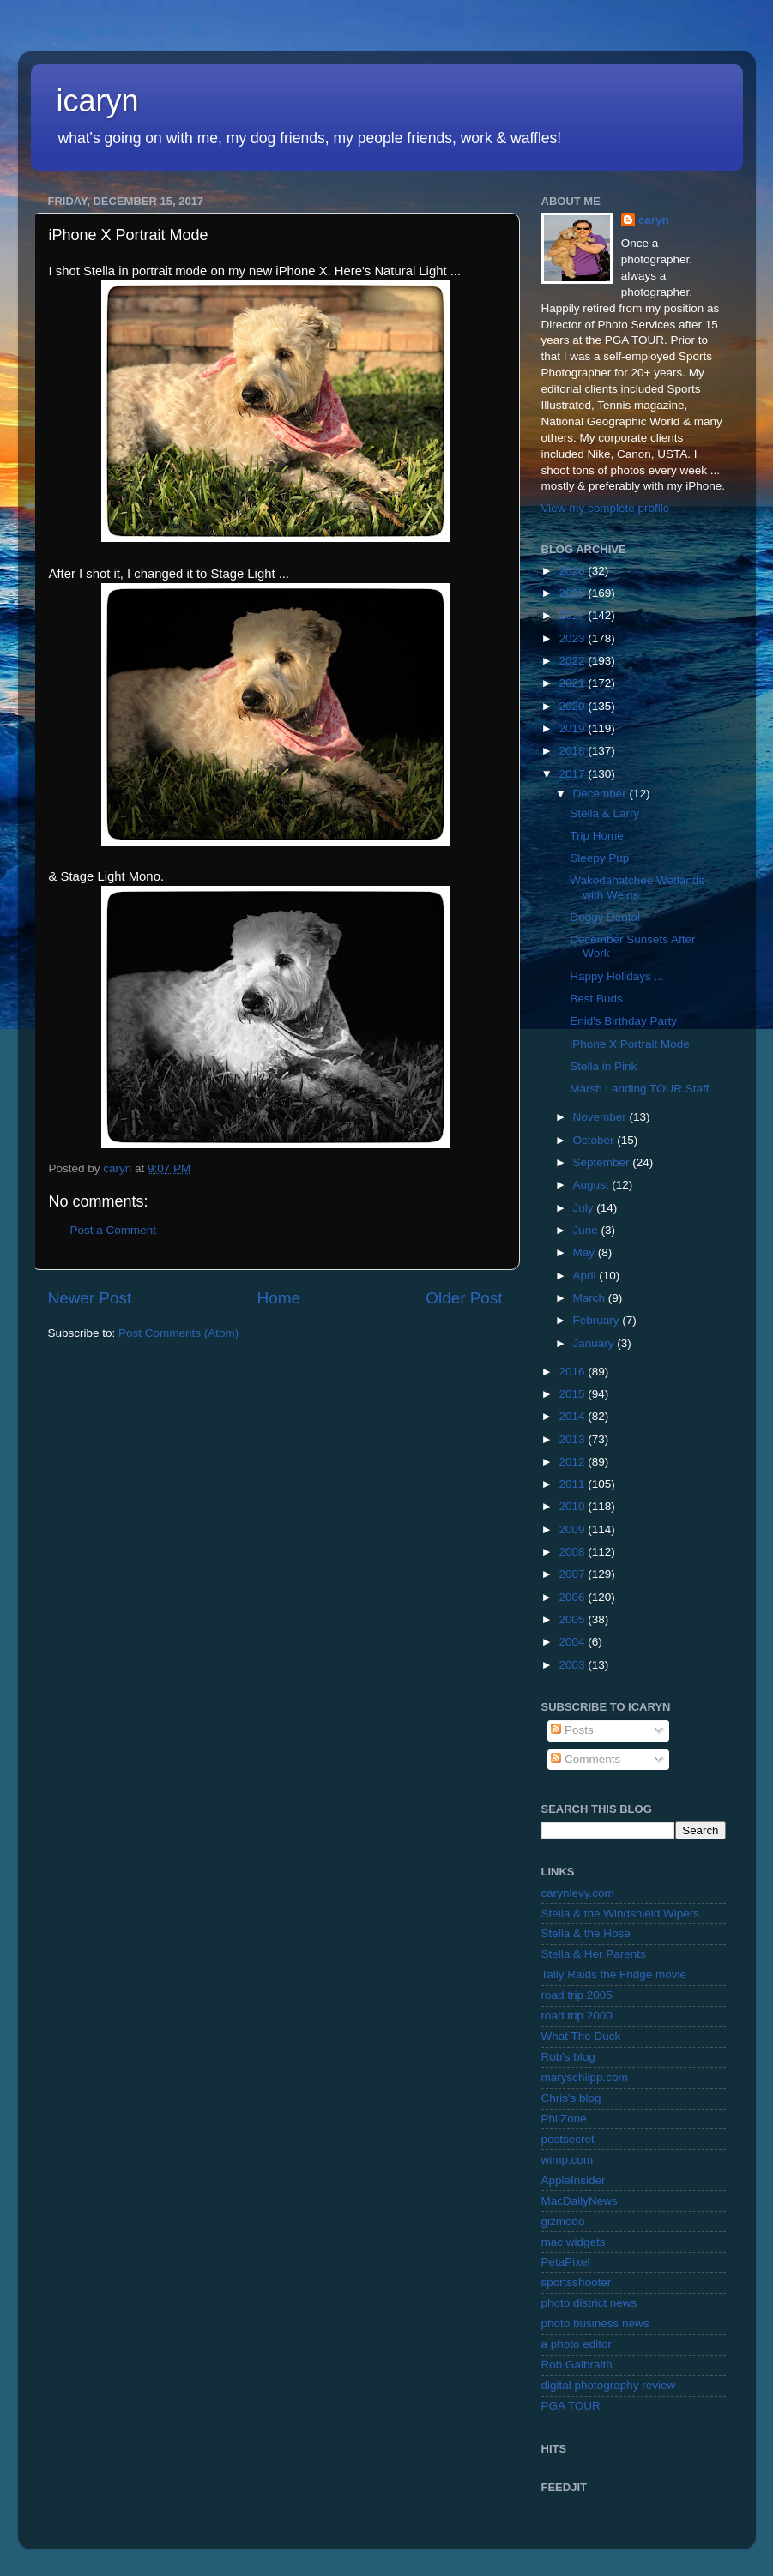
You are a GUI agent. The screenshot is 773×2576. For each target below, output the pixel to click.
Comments (585, 1759)
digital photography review (608, 2385)
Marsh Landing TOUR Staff (639, 1088)
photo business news (595, 2323)
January (595, 1343)
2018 (573, 750)
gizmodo (563, 2221)
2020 (573, 706)
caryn (653, 220)
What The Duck (581, 2036)
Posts (572, 1730)
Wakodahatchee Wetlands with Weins (637, 887)
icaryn (98, 100)
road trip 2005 (577, 1995)
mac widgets (573, 2242)
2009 (573, 1529)
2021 (573, 683)
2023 (573, 638)
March (590, 1297)
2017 (573, 773)
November (601, 1116)
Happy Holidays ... (617, 976)
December (601, 793)
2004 (573, 1641)
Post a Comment (113, 1230)
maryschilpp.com (584, 2077)
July (585, 1207)
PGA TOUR (571, 2405)
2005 (573, 1619)
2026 (573, 570)
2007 (573, 1574)
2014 (573, 1416)
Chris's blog (571, 2097)
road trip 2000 (577, 2015)
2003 (573, 1664)
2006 (573, 1597)
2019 (573, 728)
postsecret (568, 2139)
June (587, 1230)
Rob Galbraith (577, 2364)
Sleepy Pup (599, 858)
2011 (573, 1484)
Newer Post (90, 1298)
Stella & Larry (604, 813)
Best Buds (596, 998)
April (586, 1275)
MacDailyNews (579, 2200)
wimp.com (567, 2159)
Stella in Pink (603, 1066)
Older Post (464, 1298)
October (595, 1140)
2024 (573, 615)
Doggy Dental (605, 917)
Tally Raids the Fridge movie (614, 1974)
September (603, 1162)
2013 (573, 1439)
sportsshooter (576, 2282)
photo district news (589, 2302)
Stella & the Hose (586, 1933)
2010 (573, 1506)
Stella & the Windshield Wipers (620, 1913)
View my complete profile (605, 508)
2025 (573, 593)
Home (278, 1298)
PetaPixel (565, 2261)
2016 (573, 1371)
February (598, 1320)
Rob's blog (568, 2056)
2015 (573, 1393)
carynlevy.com (577, 1893)
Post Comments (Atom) (178, 1333)
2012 (573, 1461)
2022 (573, 660)
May (585, 1252)
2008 (573, 1551)
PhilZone (564, 2118)
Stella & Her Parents (593, 1953)
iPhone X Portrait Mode (630, 1044)
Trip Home (597, 835)
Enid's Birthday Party (623, 1020)
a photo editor (577, 2344)
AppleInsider (573, 2180)
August (593, 1184)
